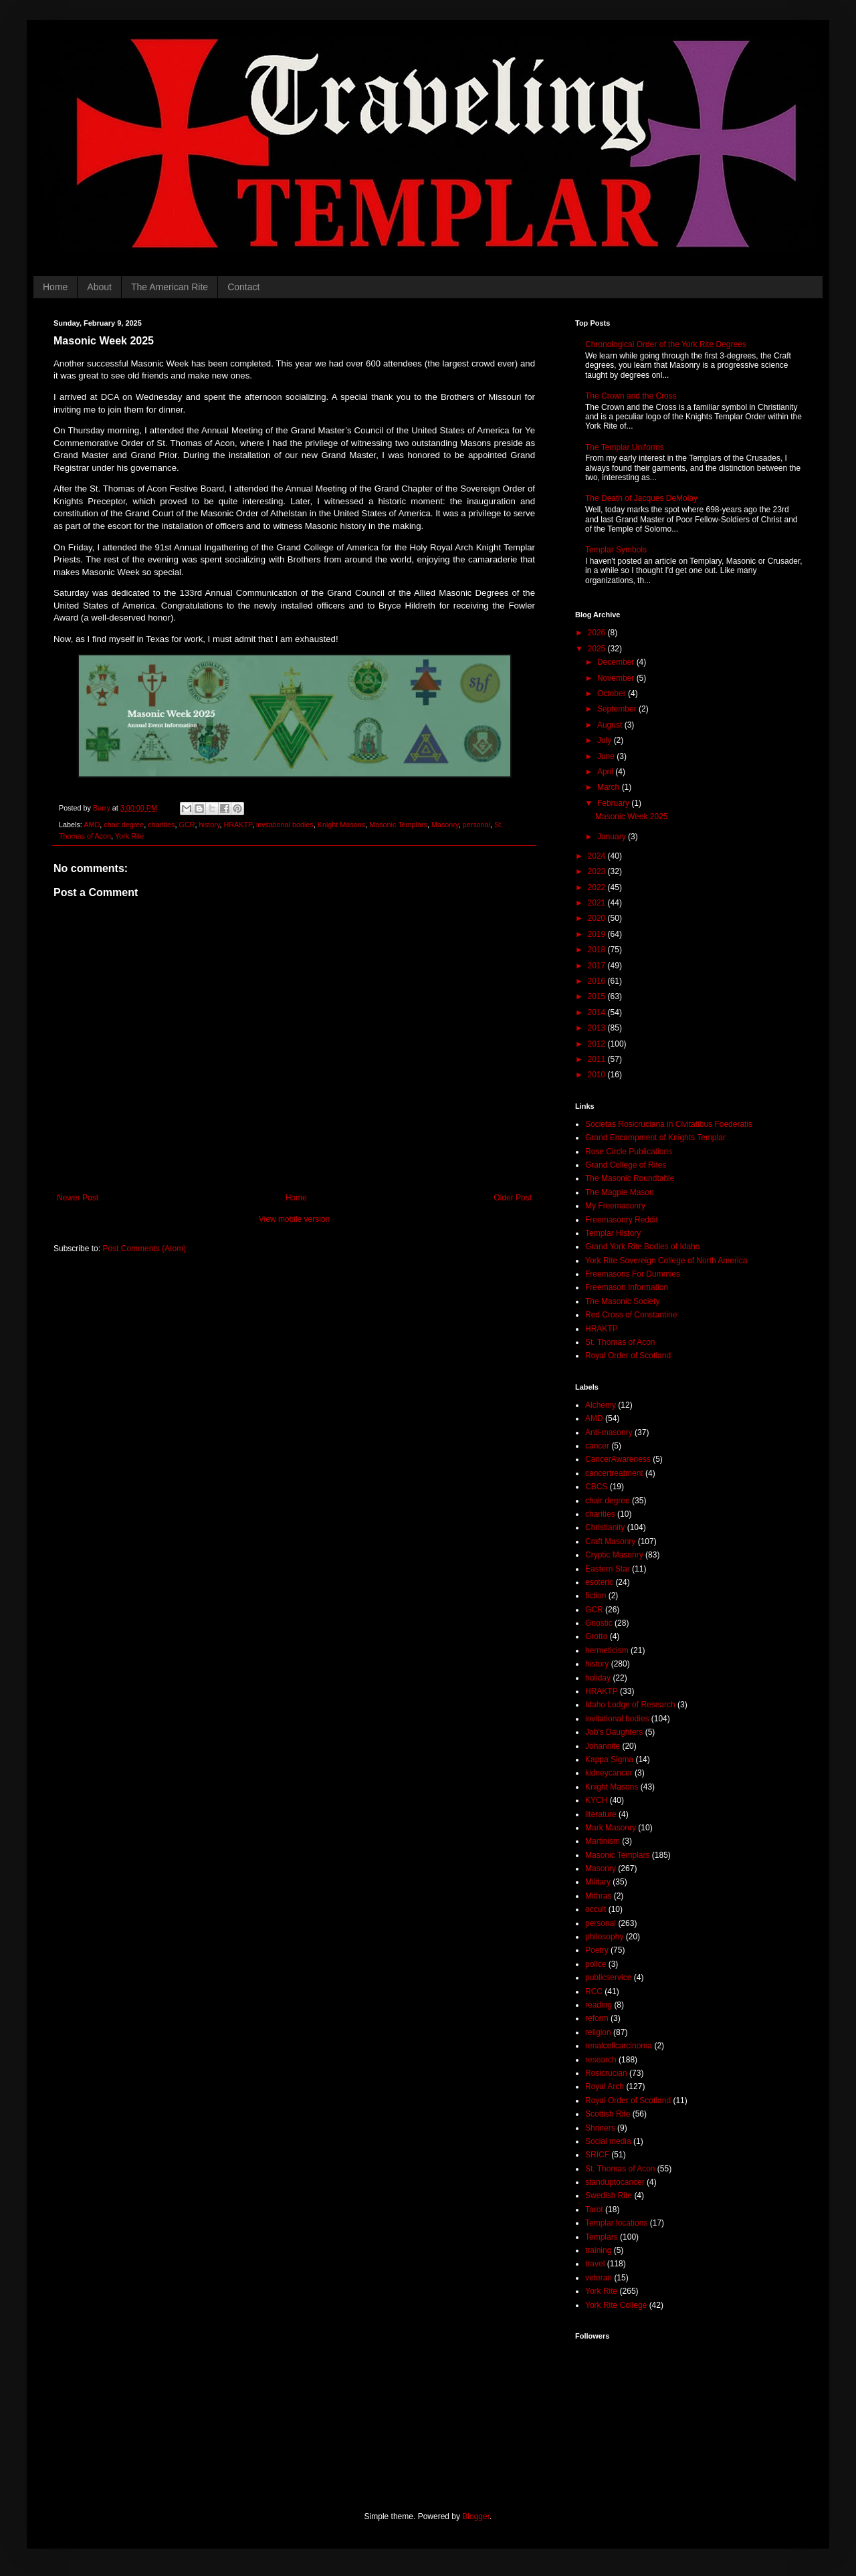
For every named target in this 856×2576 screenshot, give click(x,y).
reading (598, 2005)
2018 (598, 949)
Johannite (602, 1746)
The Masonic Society (622, 1301)
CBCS (596, 1486)
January (612, 836)
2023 (598, 871)
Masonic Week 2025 (631, 816)
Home (55, 287)
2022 (598, 887)
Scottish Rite (607, 2114)
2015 (598, 996)
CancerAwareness (618, 1459)
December (617, 662)
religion (598, 2032)
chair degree (124, 825)
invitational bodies (285, 825)
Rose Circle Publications (628, 1151)
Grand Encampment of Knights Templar (655, 1137)
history (209, 825)
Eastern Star (607, 1569)
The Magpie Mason (619, 1192)
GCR (187, 825)
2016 (598, 981)
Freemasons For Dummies (632, 1274)
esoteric (599, 1582)
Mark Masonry (610, 1827)
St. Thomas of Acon (620, 1342)
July (605, 740)
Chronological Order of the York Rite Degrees (665, 344)
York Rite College (616, 2305)
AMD (92, 825)
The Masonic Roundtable (629, 1178)
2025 (598, 648)
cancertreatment (614, 1473)
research (601, 2059)
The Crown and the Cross (631, 396)
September (618, 709)
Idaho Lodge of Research (630, 1704)
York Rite (129, 836)
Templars (601, 2237)
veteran (598, 2277)
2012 (598, 1044)
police (595, 1964)
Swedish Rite (608, 2195)
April (606, 771)
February (614, 803)
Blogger (476, 2516)
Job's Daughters (614, 1732)
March (609, 787)
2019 (598, 934)
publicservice (608, 1977)
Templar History (613, 1233)
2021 (598, 902)
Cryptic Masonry (614, 1555)
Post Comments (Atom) (144, 1248)
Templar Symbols (616, 549)
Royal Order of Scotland (628, 1355)
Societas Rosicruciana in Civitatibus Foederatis (668, 1124)
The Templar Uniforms (624, 447)
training (598, 2250)
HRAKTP (237, 825)
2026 (598, 632)
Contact (243, 287)
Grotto (596, 1636)
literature (601, 1814)
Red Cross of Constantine (631, 1314)
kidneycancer (609, 1773)
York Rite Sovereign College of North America (666, 1260)
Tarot (594, 2209)
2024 (598, 856)
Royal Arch (604, 2086)
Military (598, 1882)
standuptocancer (615, 2182)
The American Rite (169, 287)
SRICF (597, 2154)
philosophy (604, 1936)
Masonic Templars (398, 825)
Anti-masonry (609, 1432)
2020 (598, 918)
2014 (598, 1012)
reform (597, 2018)
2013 (598, 1028)
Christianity (605, 1527)
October (612, 693)
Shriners (600, 2128)
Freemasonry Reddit (621, 1219)
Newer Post (77, 1197)
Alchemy (600, 1405)
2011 (598, 1059)
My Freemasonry (615, 1205)
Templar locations (616, 2223)
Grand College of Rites (625, 1165)
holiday (598, 1678)
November (617, 678)
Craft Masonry (610, 1541)
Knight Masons (341, 825)
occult (595, 1909)
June (607, 756)
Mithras (598, 1896)
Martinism (602, 1841)
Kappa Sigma (609, 1759)
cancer (597, 1446)
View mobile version (294, 1219)
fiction (595, 1595)
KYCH (596, 1800)
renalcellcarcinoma (618, 2045)
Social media (608, 2141)
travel (595, 2263)
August (611, 725)
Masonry (445, 825)
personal (476, 825)
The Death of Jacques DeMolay (641, 498)
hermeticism (607, 1650)
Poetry (597, 1950)
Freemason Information (626, 1287)
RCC (594, 1991)
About (99, 287)
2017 (598, 965)
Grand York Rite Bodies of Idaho (642, 1246)
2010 (598, 1074)
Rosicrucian (606, 2073)
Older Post (513, 1197)
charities (161, 825)
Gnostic (599, 1623)
